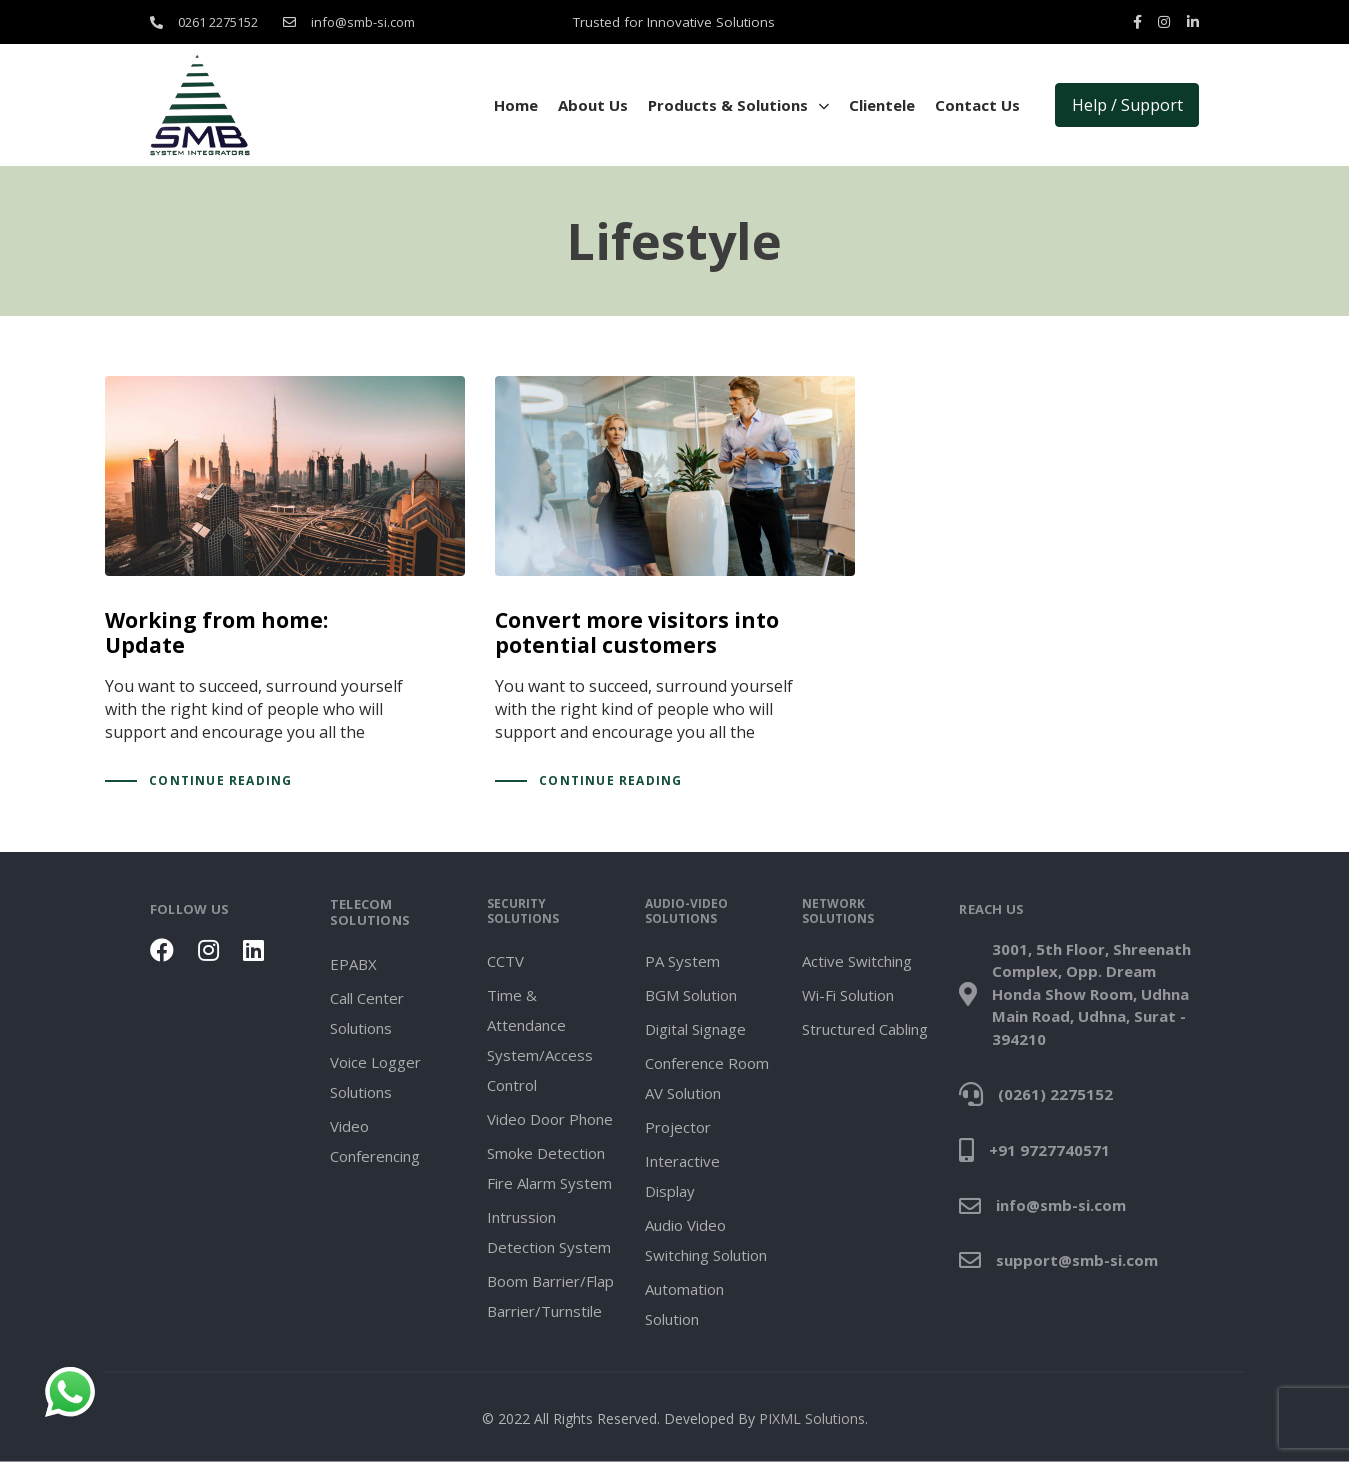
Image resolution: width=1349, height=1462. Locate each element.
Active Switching (857, 961)
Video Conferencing (375, 1140)
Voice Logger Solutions (375, 1076)
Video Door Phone (550, 1119)
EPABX (353, 963)
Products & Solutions (738, 105)
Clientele (882, 105)
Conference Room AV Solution (707, 1078)
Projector (678, 1127)
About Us (593, 105)
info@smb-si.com (363, 22)
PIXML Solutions (812, 1418)
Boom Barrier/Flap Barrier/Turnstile (550, 1296)
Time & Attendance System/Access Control (540, 1040)
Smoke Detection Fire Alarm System (549, 1168)
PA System (682, 961)
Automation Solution (684, 1304)
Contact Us (977, 105)
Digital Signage (695, 1029)
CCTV (505, 961)
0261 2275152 (218, 22)
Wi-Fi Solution (848, 995)
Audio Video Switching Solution (706, 1240)
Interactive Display (682, 1176)
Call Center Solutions (367, 1012)
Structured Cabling (865, 1029)
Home (516, 105)
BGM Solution (691, 995)
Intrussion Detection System (549, 1232)
